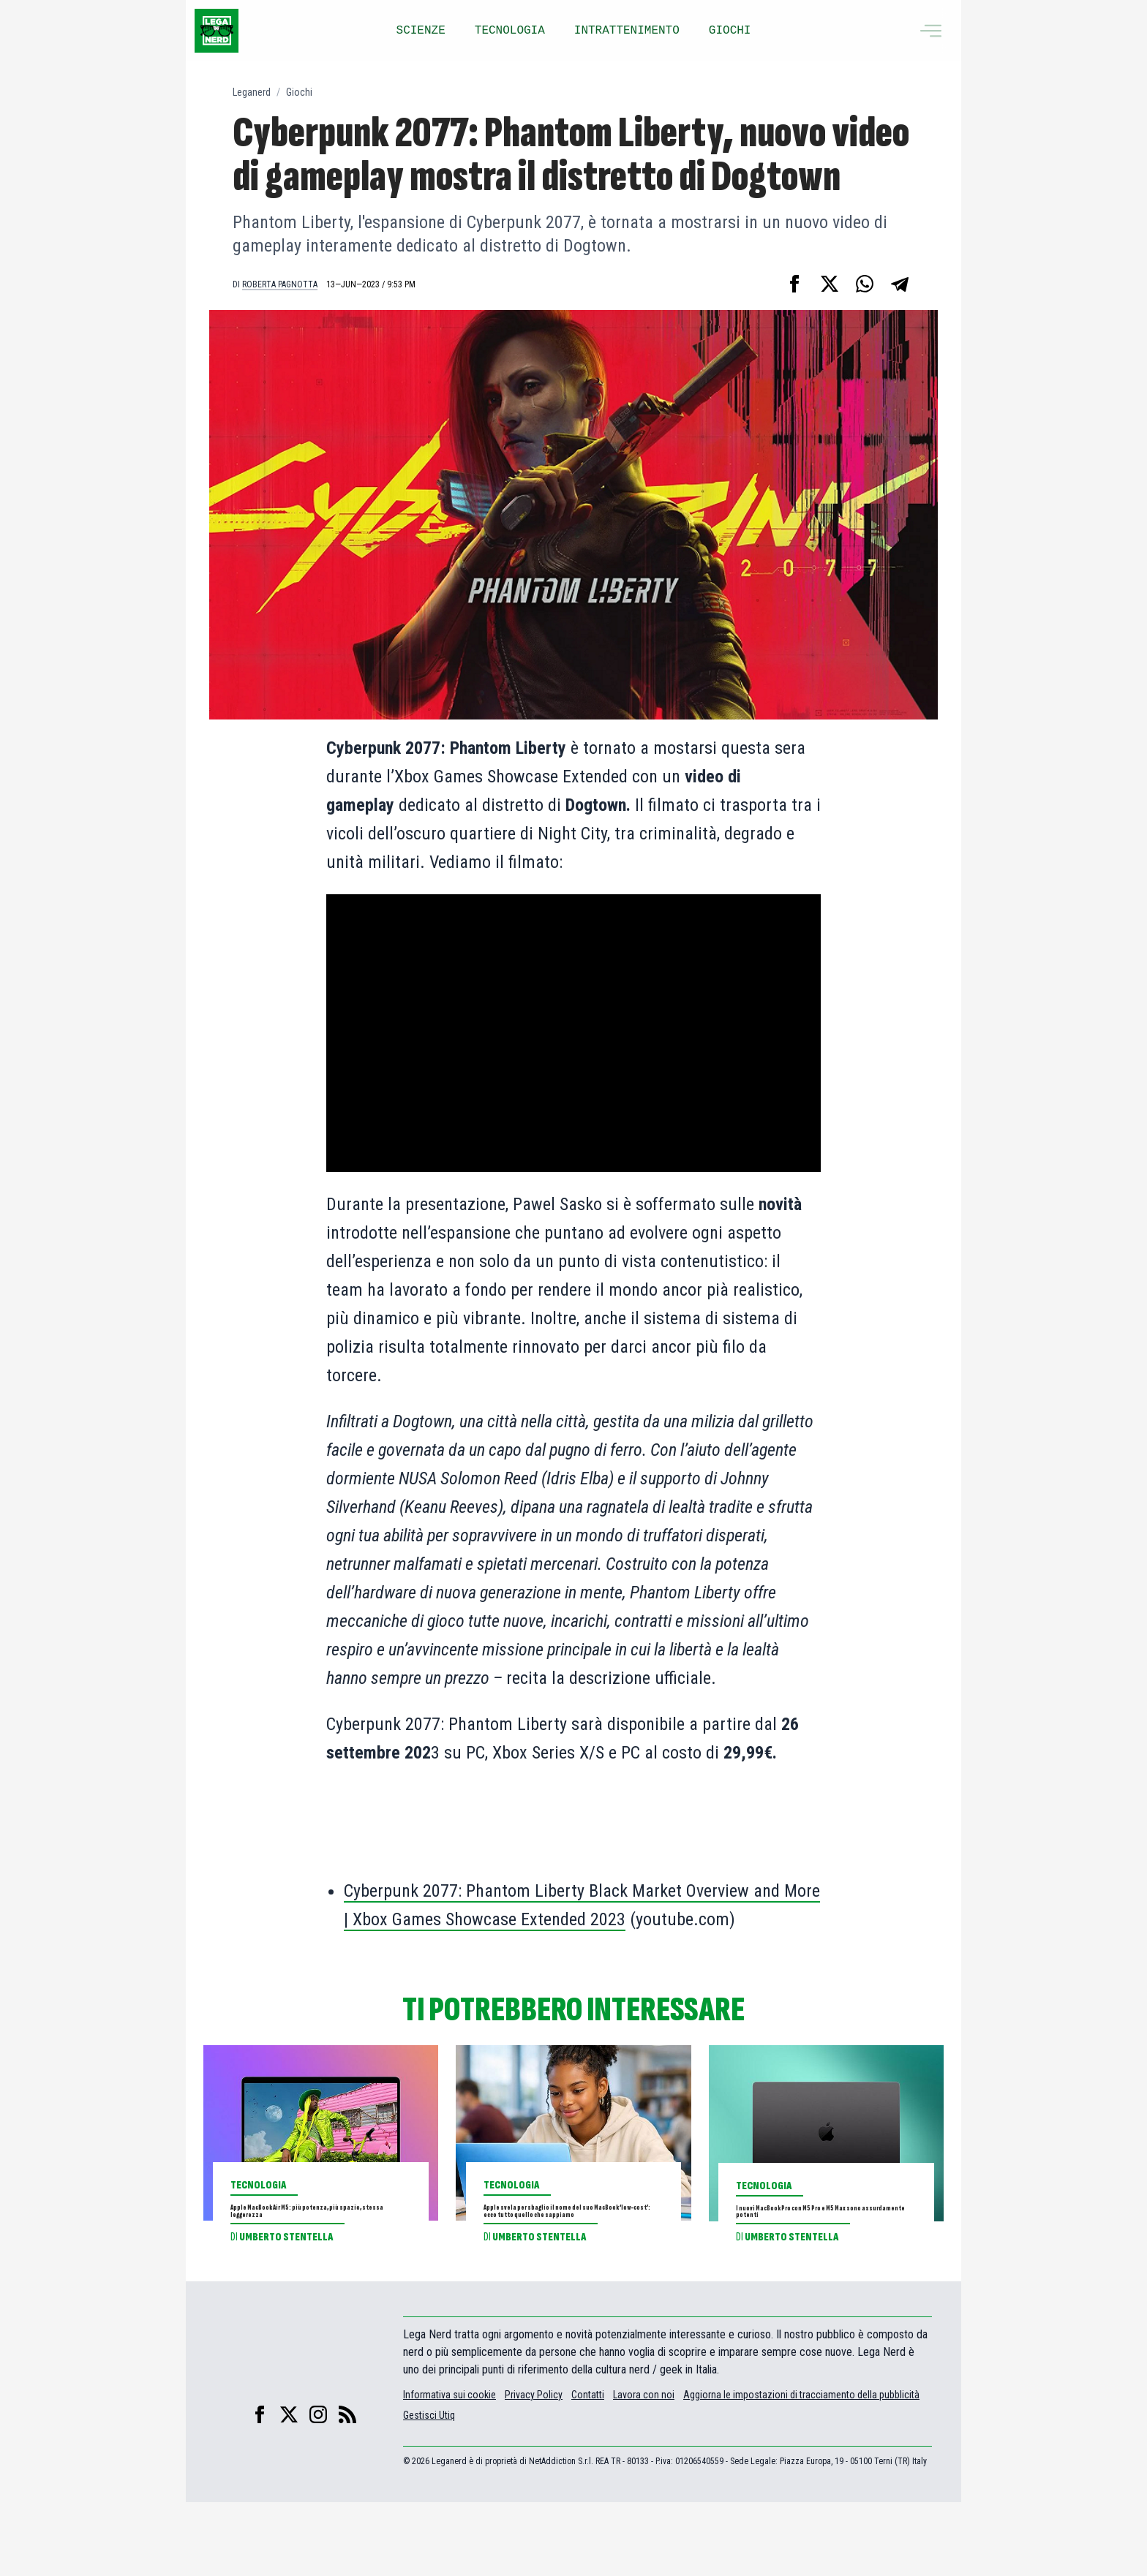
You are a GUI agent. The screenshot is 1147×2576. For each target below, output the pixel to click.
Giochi (299, 92)
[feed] (347, 2488)
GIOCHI (730, 30)
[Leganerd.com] (216, 31)
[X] (289, 2488)
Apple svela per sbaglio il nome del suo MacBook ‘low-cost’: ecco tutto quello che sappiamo (573, 2248)
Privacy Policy (534, 2468)
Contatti (587, 2468)
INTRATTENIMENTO (627, 30)
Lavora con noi (643, 2468)
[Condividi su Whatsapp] (864, 283)
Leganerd (252, 92)
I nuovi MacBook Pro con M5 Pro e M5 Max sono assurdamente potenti (822, 2238)
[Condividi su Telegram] (899, 283)
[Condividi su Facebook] (794, 283)
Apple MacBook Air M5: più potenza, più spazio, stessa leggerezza (317, 2237)
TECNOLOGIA (510, 30)
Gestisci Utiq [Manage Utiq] (429, 2489)
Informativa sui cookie (449, 2468)
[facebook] (259, 2488)
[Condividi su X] (829, 283)
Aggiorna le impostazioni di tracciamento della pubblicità (801, 2468)
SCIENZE (420, 30)
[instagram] (318, 2488)
